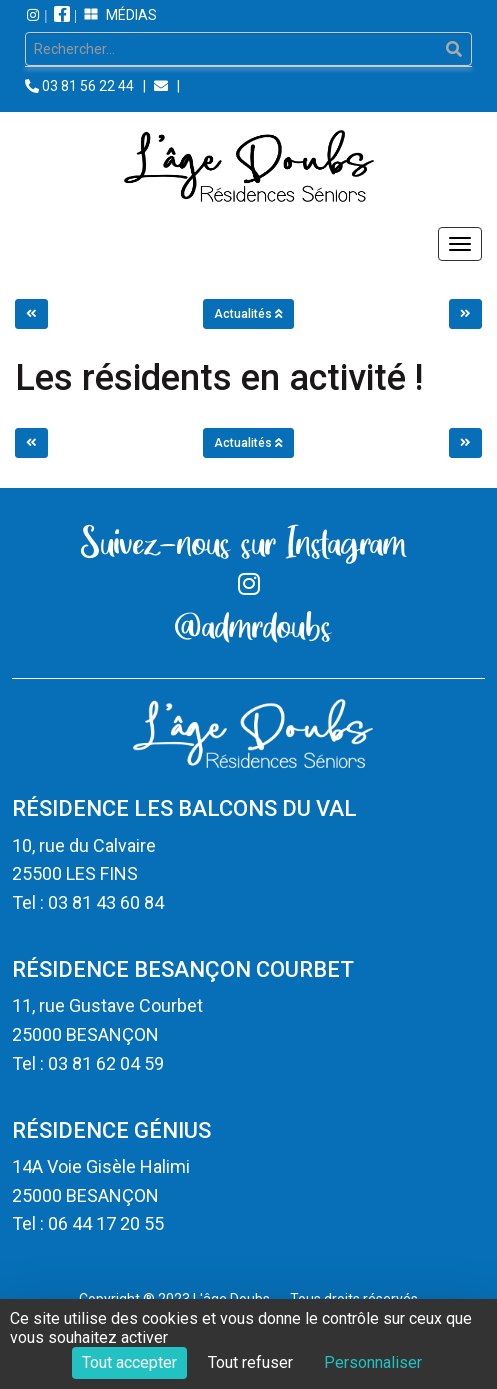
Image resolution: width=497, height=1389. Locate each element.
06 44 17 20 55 (106, 1223)
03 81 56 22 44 (88, 86)
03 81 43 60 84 (106, 902)
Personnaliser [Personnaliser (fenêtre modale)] (373, 1362)
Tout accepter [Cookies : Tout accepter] (129, 1362)
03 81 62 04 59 (106, 1063)
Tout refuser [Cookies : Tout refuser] (250, 1362)
